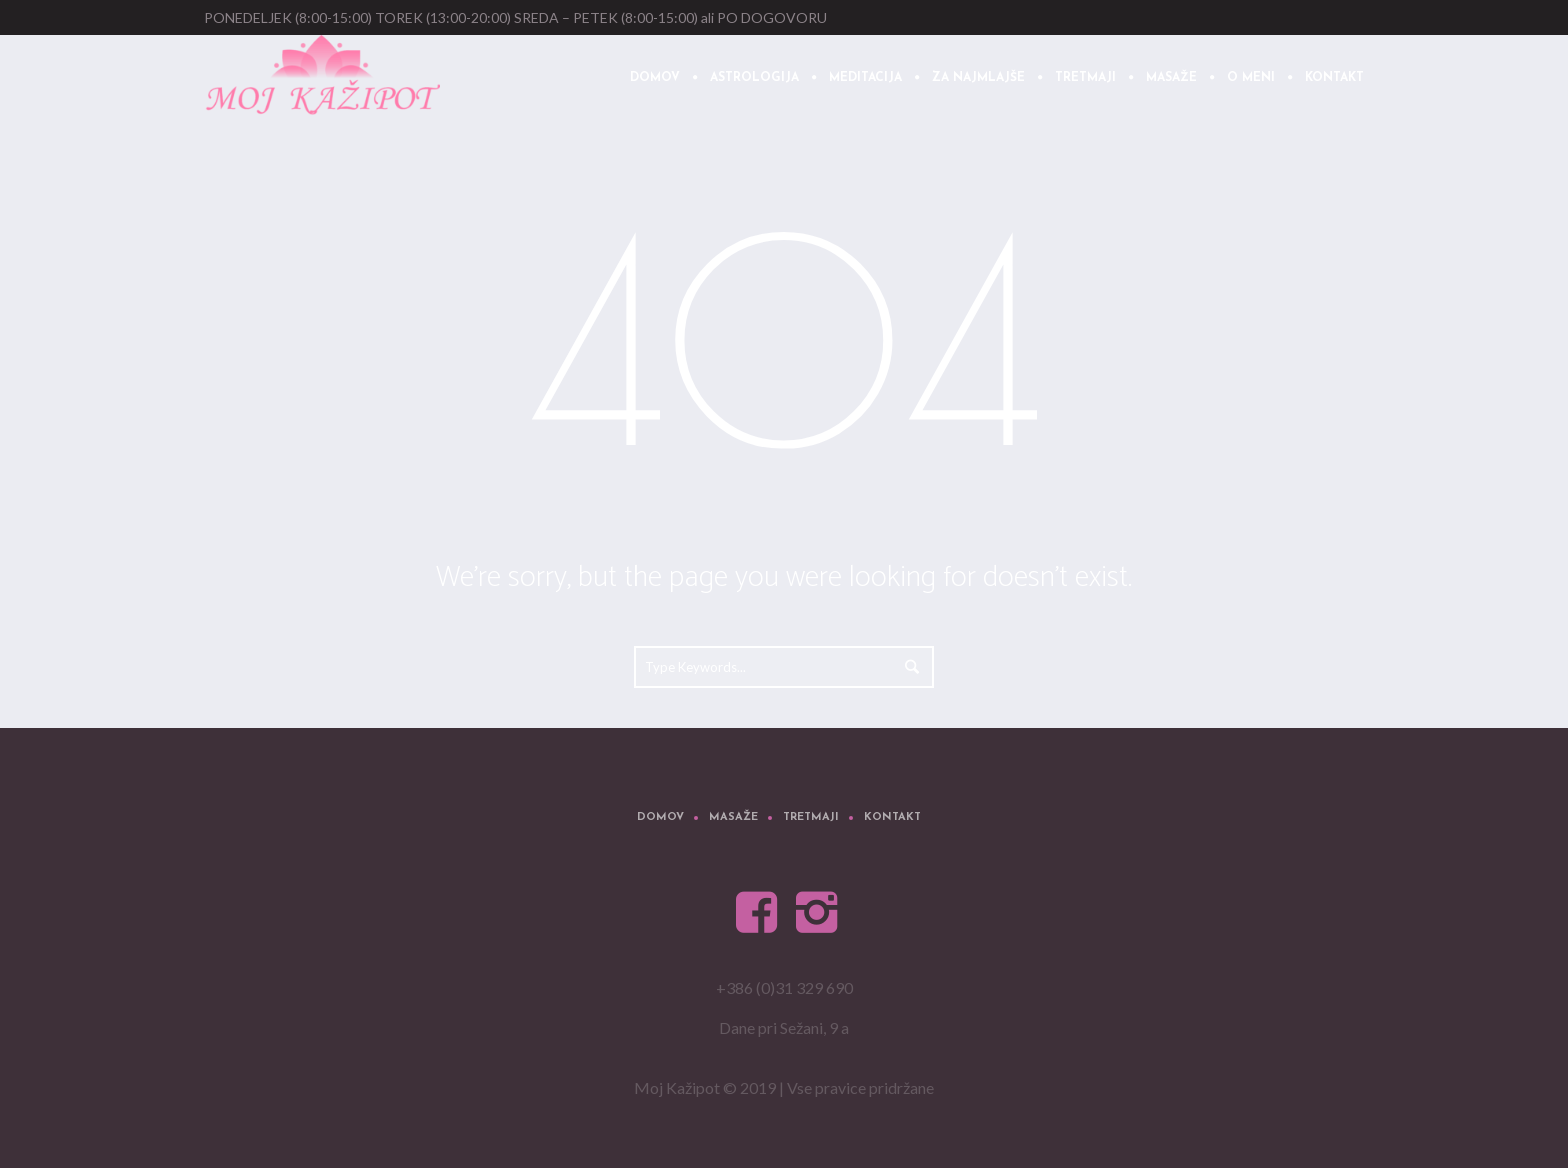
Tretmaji (811, 817)
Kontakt (892, 817)
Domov (660, 817)
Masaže (733, 817)
